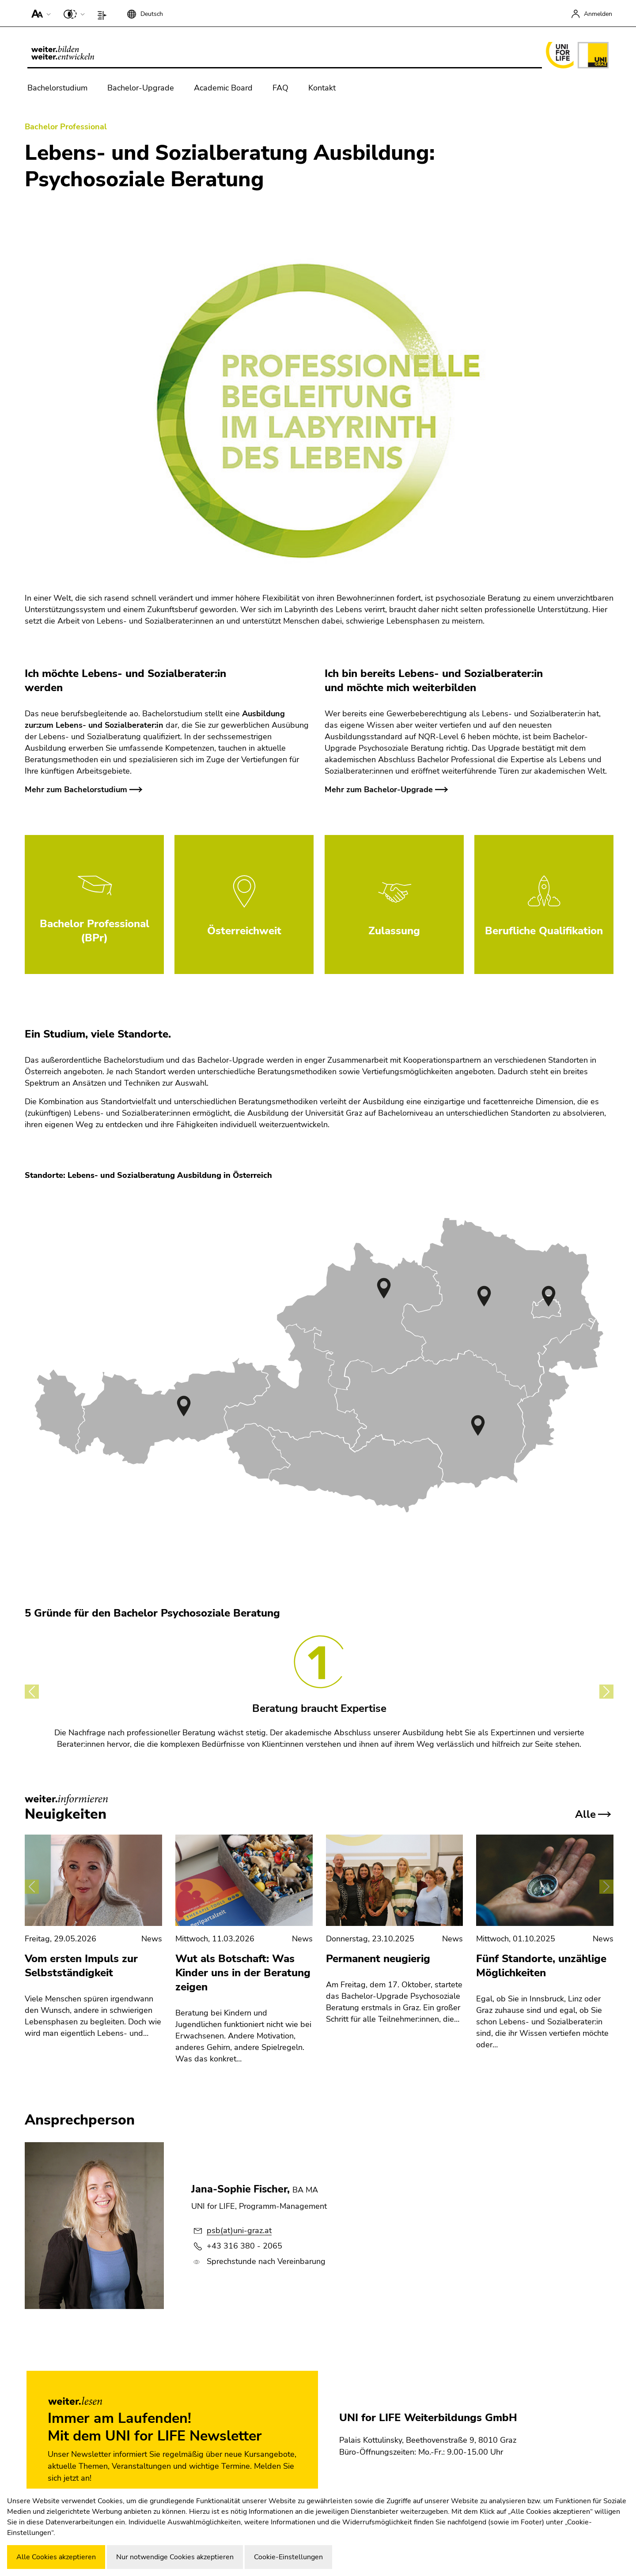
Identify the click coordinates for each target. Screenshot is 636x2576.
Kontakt (322, 88)
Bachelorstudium (57, 88)
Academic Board (223, 88)
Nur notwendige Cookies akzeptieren (175, 2557)
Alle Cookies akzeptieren (56, 2557)
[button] (39, 13)
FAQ (280, 88)
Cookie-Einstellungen (288, 2557)
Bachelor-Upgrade (140, 88)
